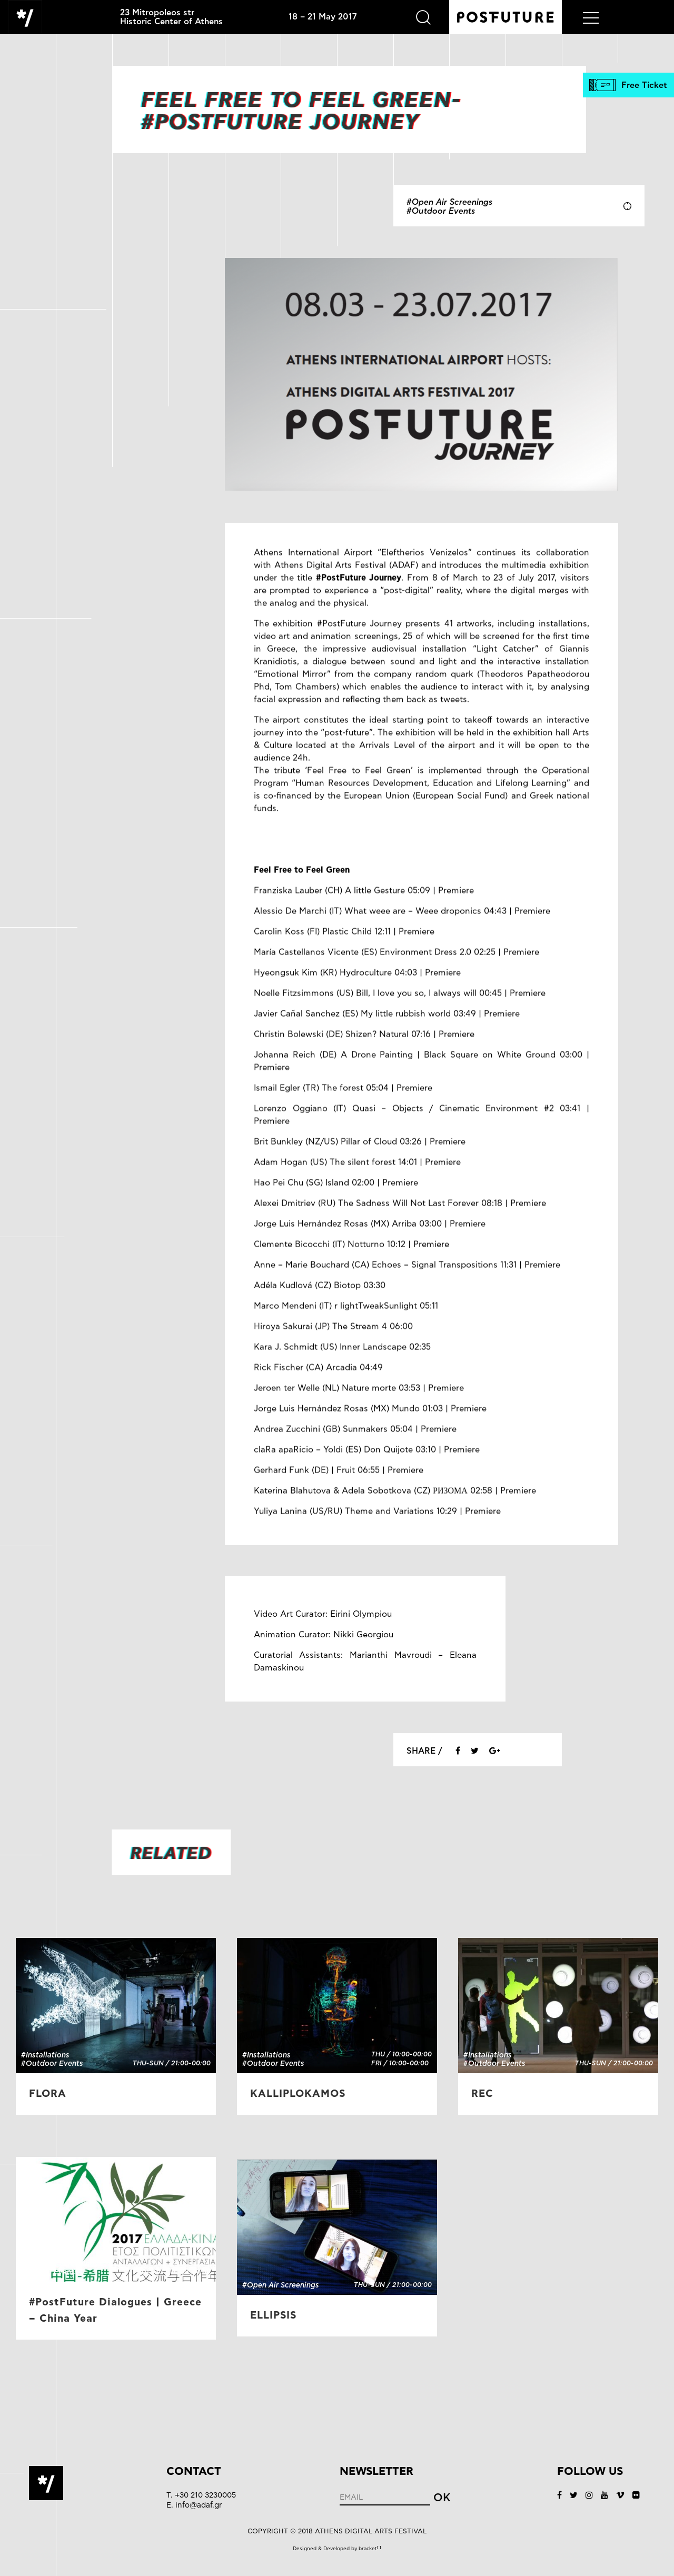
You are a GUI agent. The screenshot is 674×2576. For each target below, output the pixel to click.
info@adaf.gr (198, 2505)
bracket (370, 2548)
